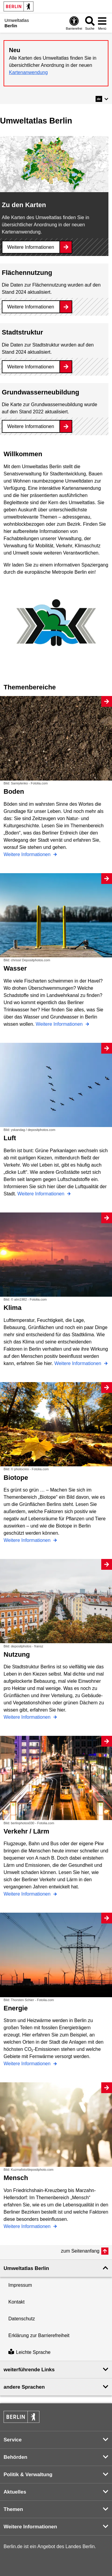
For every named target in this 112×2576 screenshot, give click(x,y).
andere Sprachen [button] (24, 2387)
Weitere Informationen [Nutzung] (28, 1717)
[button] (102, 99)
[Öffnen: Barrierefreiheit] (74, 23)
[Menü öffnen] (102, 23)
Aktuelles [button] (15, 2492)
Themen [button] (13, 2509)
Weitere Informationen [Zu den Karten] (30, 247)
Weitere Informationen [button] (30, 2527)
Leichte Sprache (29, 2352)
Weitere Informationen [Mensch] (28, 2226)
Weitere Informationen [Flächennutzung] (30, 306)
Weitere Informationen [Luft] (41, 1193)
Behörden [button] (15, 2457)
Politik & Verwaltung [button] (28, 2474)
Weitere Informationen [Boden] (28, 854)
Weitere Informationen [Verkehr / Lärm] (28, 1893)
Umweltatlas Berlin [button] (26, 2268)
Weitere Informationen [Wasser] (60, 1024)
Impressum (20, 2285)
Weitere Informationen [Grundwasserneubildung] (30, 426)
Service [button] (13, 2440)
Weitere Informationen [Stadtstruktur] (30, 366)
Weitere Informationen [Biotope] (28, 1540)
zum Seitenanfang (80, 2250)
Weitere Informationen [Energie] (28, 2063)
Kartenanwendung (28, 72)
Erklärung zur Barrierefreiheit (39, 2335)
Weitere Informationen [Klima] (78, 1363)
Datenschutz (21, 2318)
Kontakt (16, 2301)
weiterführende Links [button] (29, 2369)
